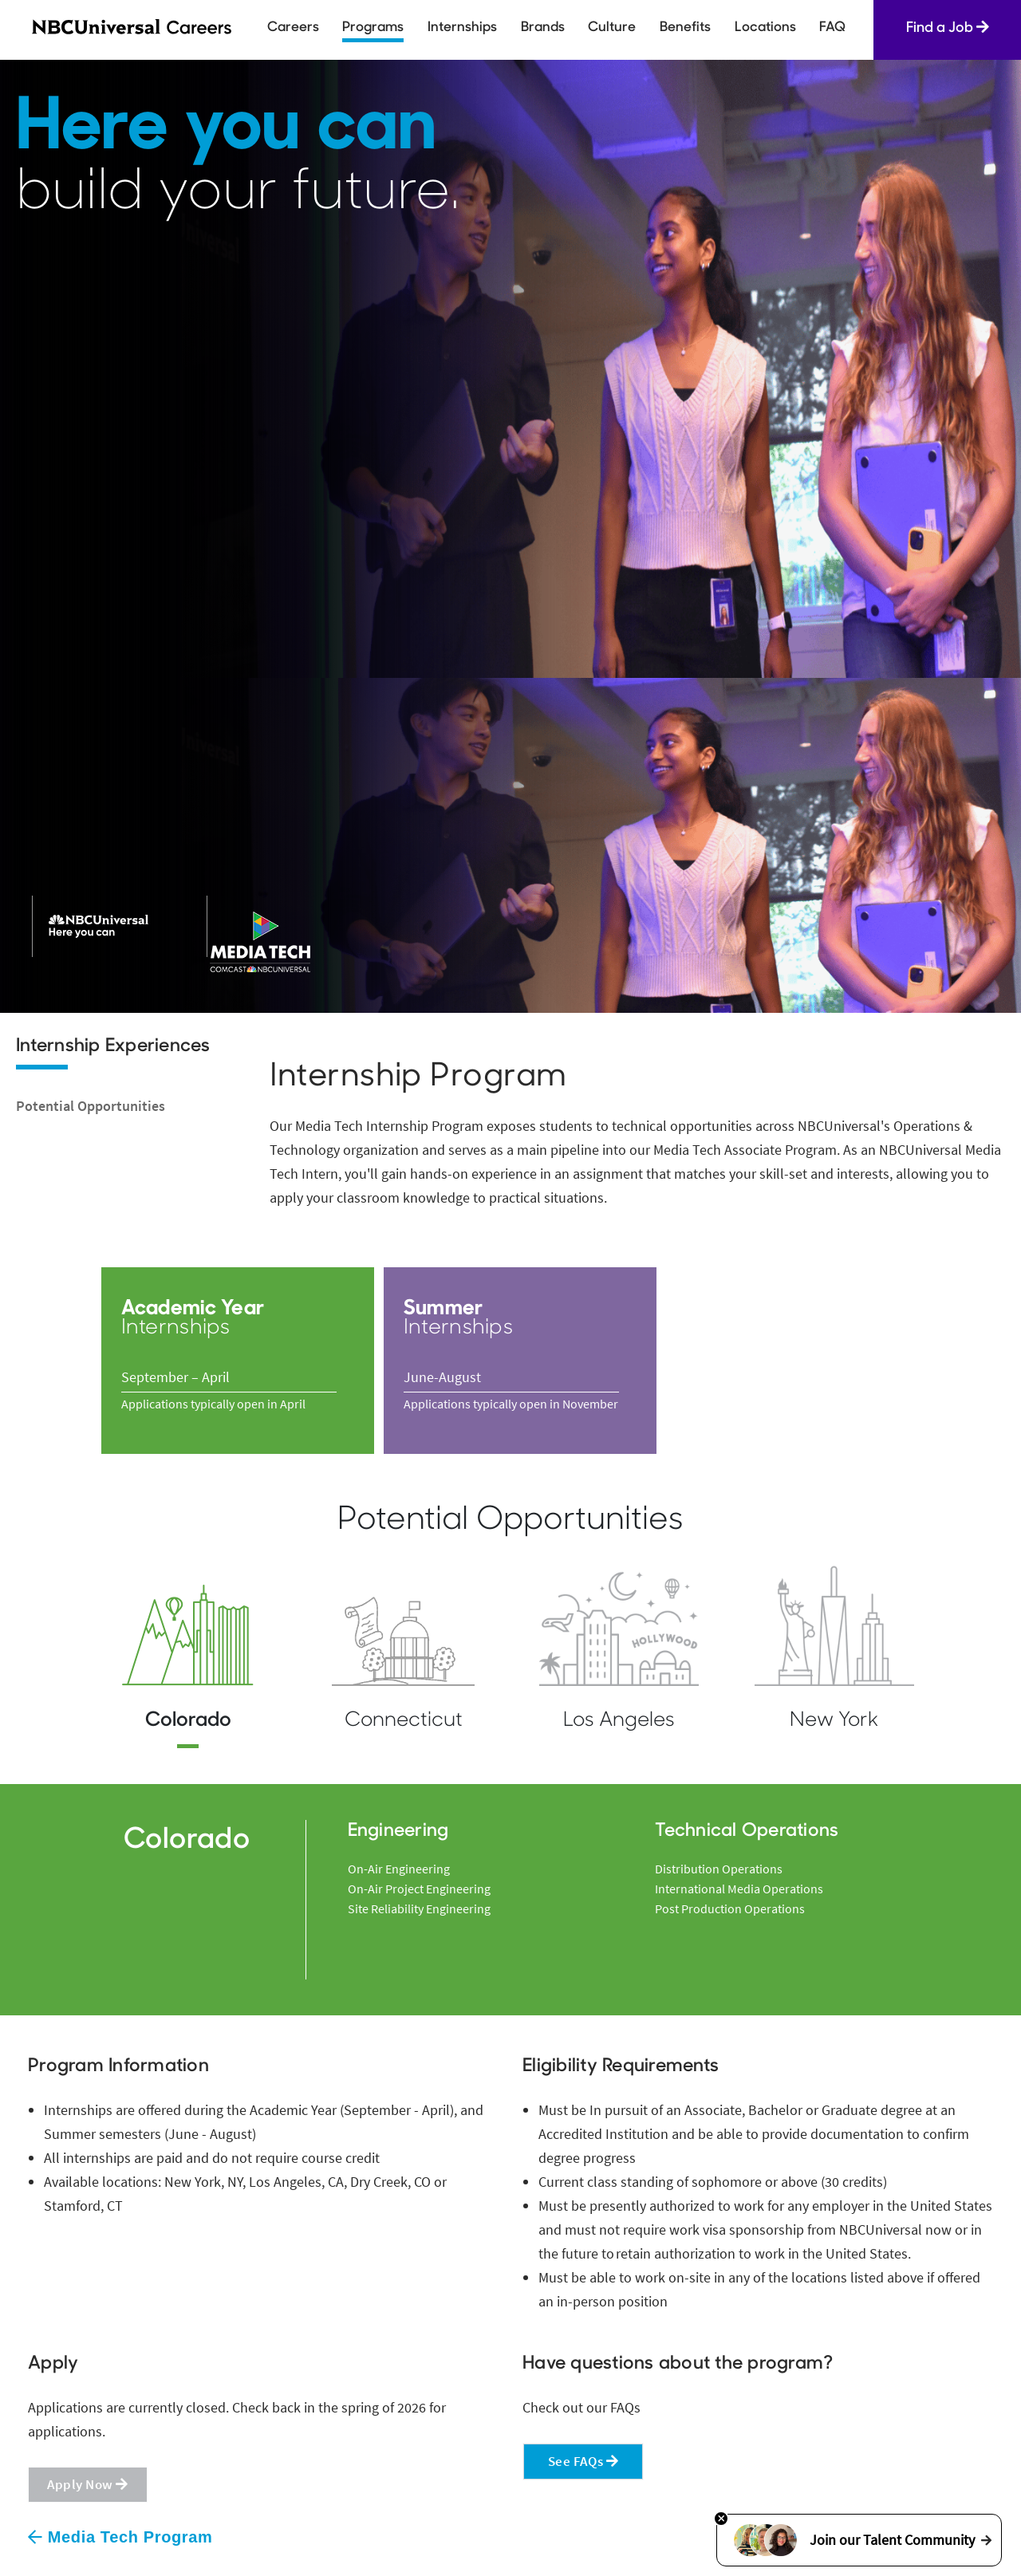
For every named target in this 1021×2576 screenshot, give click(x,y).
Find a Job (947, 27)
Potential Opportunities (90, 1106)
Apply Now (87, 2484)
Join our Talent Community (859, 2540)
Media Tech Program (120, 2537)
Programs (373, 27)
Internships (462, 27)
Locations (765, 27)
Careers (293, 27)
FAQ (832, 27)
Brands (543, 27)
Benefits (685, 27)
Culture (612, 27)
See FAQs (583, 2461)
